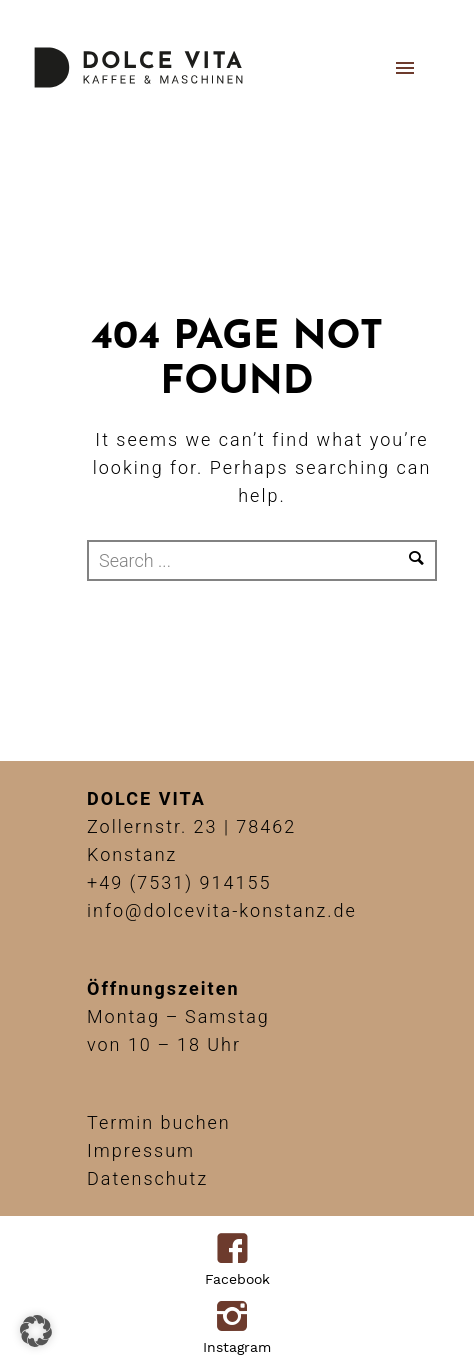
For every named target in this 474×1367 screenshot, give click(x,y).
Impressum (141, 1150)
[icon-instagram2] (237, 1318)
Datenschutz (147, 1178)
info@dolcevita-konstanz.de (222, 910)
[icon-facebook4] (237, 1250)
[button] (36, 1331)
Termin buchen (159, 1122)
